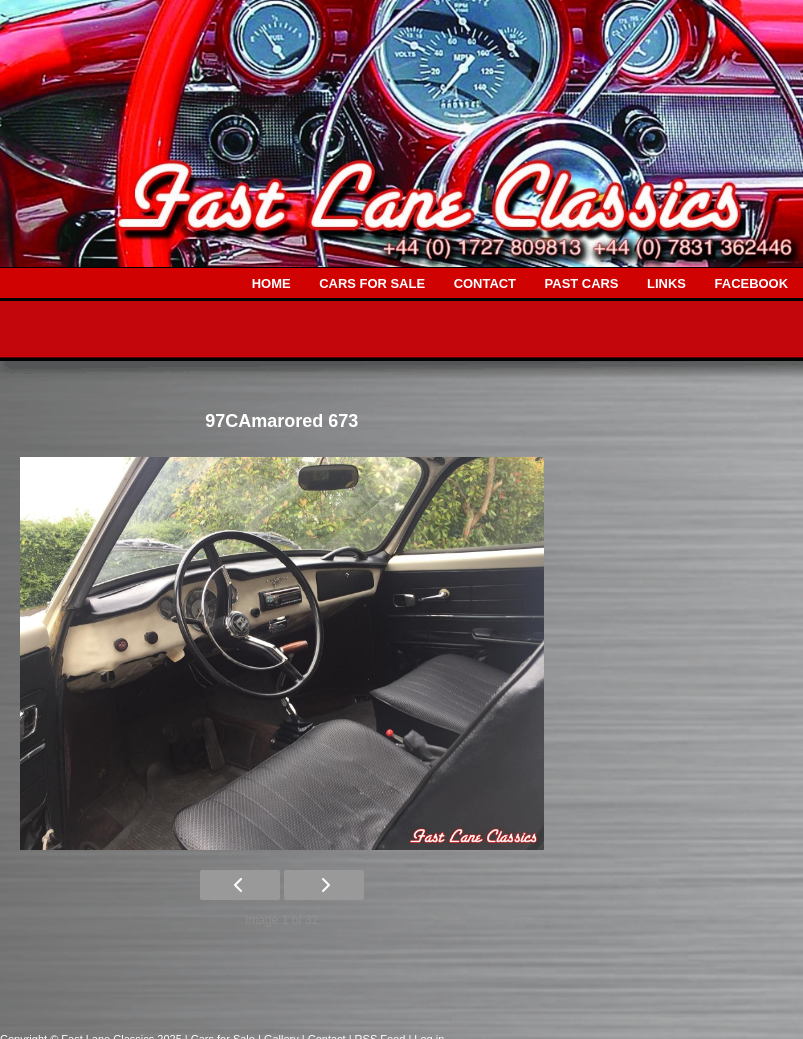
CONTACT (485, 283)
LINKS (666, 283)
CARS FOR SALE (372, 283)
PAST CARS (582, 283)
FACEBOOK (751, 283)
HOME (271, 283)
